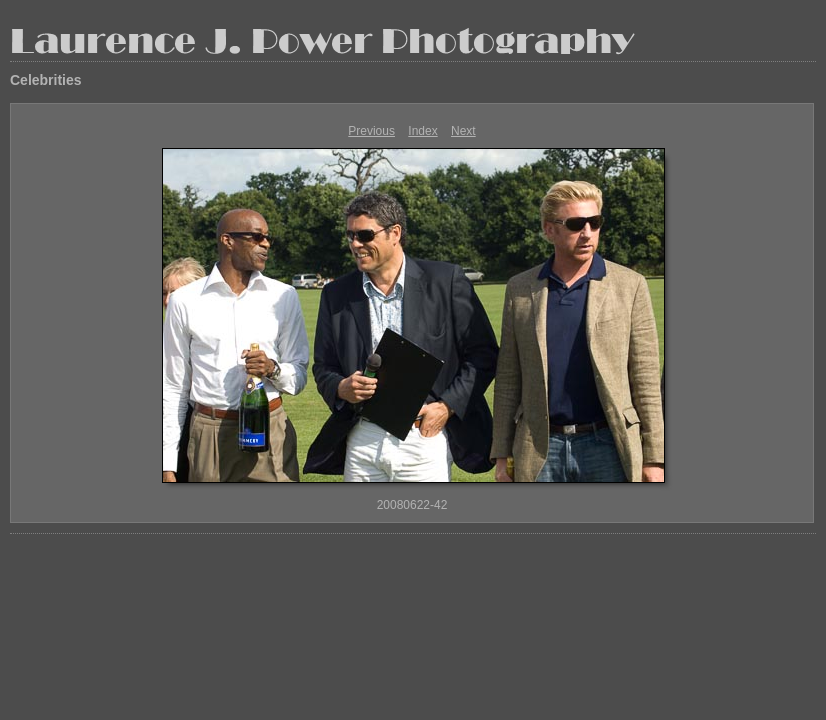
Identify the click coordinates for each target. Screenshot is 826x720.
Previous (371, 131)
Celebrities (46, 80)
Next (463, 131)
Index (422, 131)
